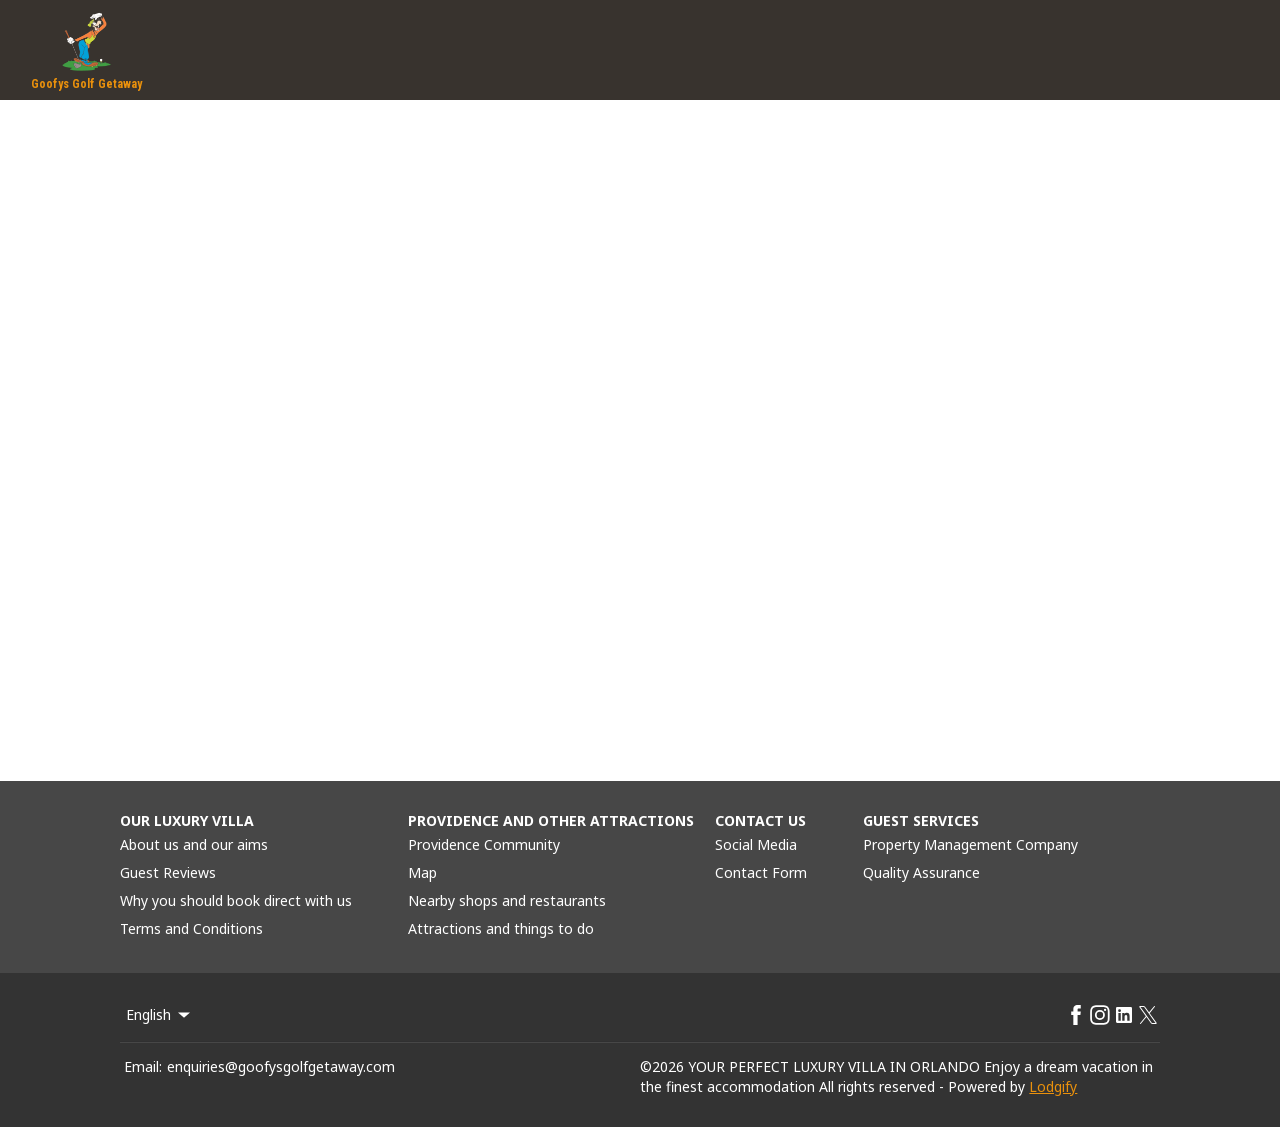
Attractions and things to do (501, 928)
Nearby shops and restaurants (507, 900)
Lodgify (1053, 1086)
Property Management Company (970, 844)
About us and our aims (194, 844)
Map (422, 872)
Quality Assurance (921, 872)
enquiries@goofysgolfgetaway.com (281, 1066)
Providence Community (484, 844)
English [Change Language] (159, 1014)
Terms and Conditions (191, 928)
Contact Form (761, 872)
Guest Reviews (168, 872)
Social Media (756, 844)
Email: (143, 1066)
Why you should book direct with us (236, 900)
